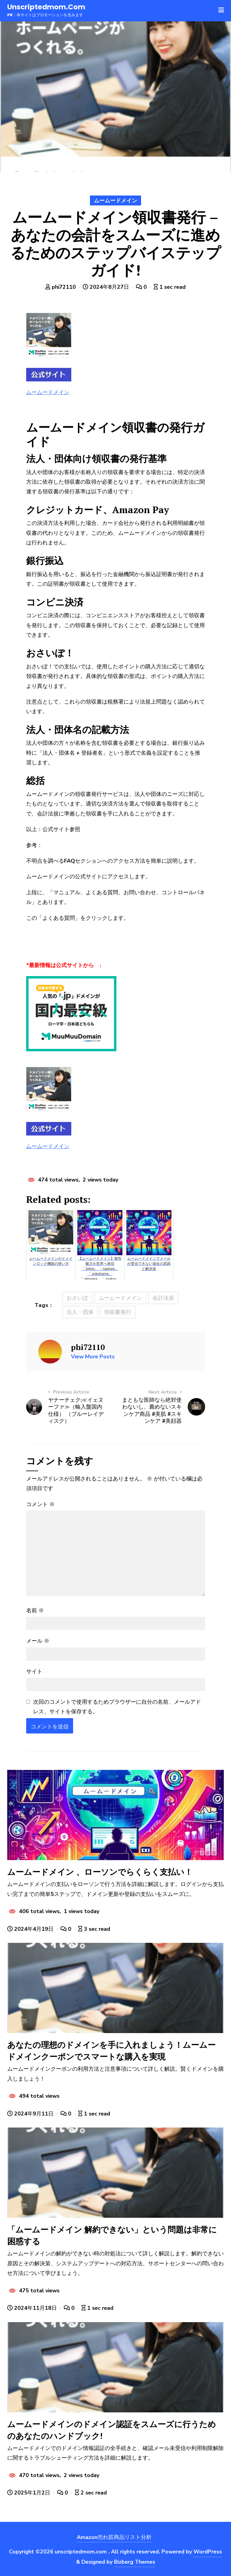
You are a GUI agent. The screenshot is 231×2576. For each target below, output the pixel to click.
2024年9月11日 (31, 2113)
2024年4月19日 (31, 1929)
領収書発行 (117, 1312)
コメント (40, 1504)
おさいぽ (77, 1298)
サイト (34, 1671)
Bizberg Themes (134, 2561)
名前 (35, 1610)
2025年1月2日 (29, 2492)
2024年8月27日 (107, 287)
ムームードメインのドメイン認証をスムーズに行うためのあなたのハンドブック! (111, 2430)
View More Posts (93, 1356)
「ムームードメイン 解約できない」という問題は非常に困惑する (112, 2235)
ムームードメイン (115, 200)
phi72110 (61, 287)
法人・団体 (80, 1312)
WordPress (207, 2551)
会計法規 (163, 1298)
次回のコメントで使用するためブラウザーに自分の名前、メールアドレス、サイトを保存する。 (117, 1706)
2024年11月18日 (32, 2308)
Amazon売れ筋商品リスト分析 (114, 2537)
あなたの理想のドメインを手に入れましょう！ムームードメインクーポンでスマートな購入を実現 (111, 2050)
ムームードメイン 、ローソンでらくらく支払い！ (99, 1871)
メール (37, 1640)
